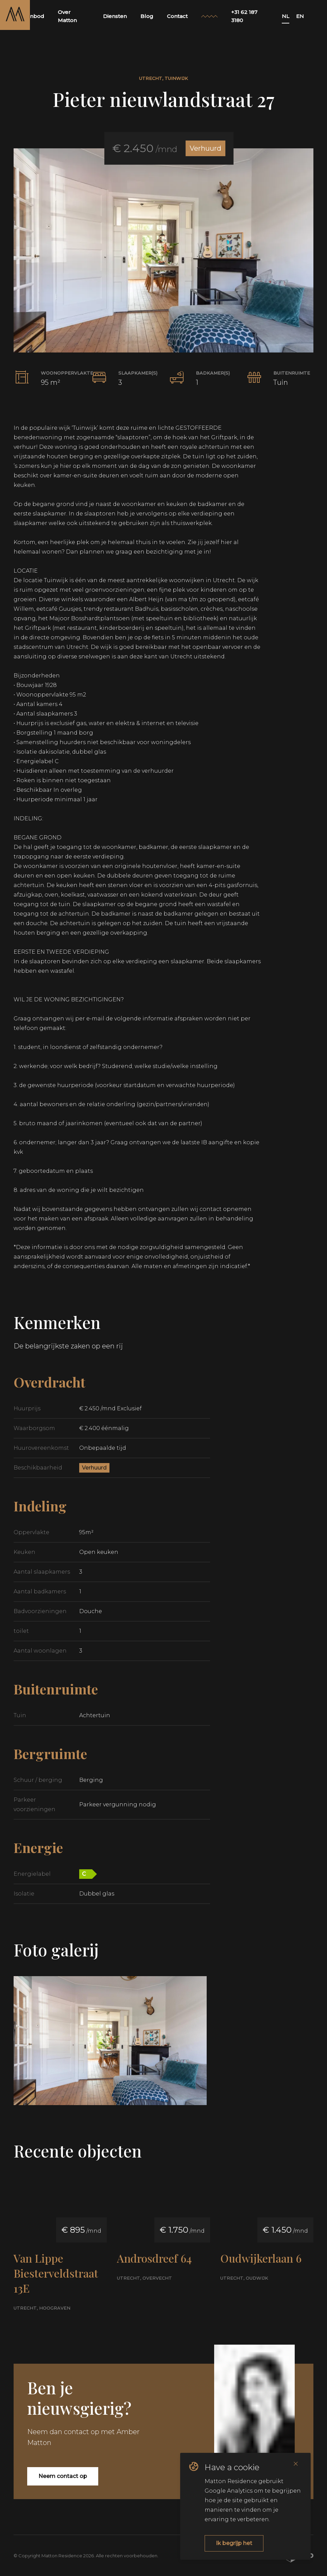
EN (300, 16)
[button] (163, 250)
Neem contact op (62, 2476)
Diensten (115, 16)
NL (285, 16)
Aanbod (33, 16)
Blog (146, 16)
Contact (177, 16)
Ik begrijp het (234, 2543)
